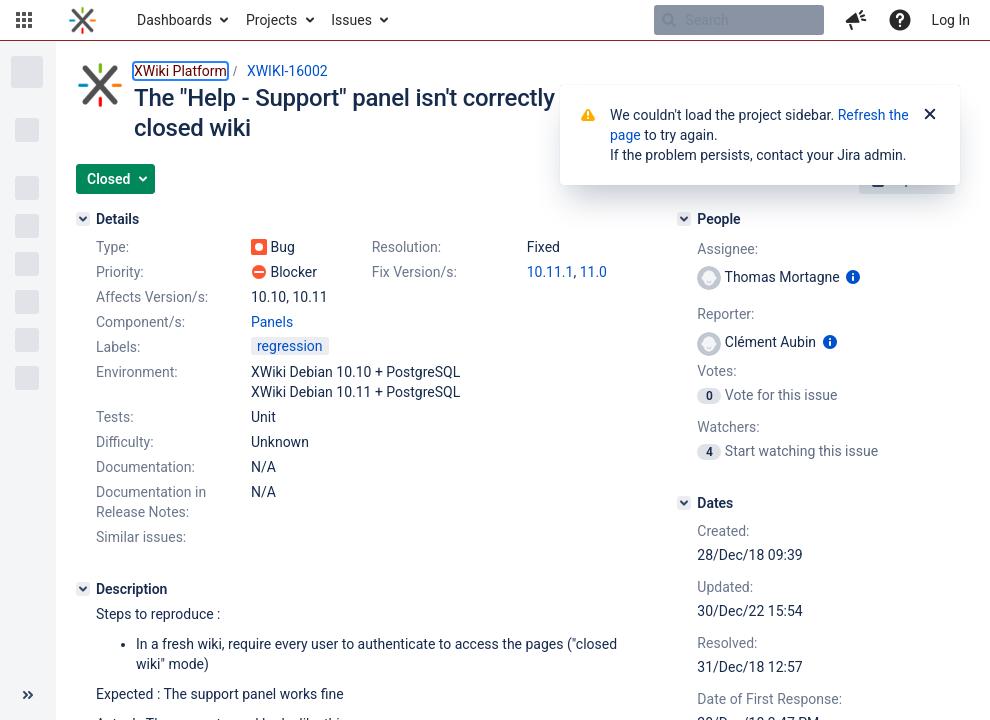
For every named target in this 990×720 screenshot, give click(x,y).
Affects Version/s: (152, 297)
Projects (271, 20)
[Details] (83, 219)
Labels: (118, 347)
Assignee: (727, 249)
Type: (112, 247)
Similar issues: (141, 537)
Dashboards (174, 20)
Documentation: (145, 467)
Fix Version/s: (414, 272)
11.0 (593, 272)
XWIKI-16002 (287, 71)
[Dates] (684, 503)
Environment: (137, 372)
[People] (684, 219)
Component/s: (140, 322)
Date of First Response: (769, 699)
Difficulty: (125, 442)
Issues (351, 20)
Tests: (115, 417)
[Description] (83, 589)
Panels (272, 322)
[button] (24, 20)
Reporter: (725, 314)
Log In (951, 20)
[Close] (930, 115)
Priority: (120, 272)
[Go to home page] (82, 20)
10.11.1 (550, 272)
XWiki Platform (180, 71)
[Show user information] (853, 277)
